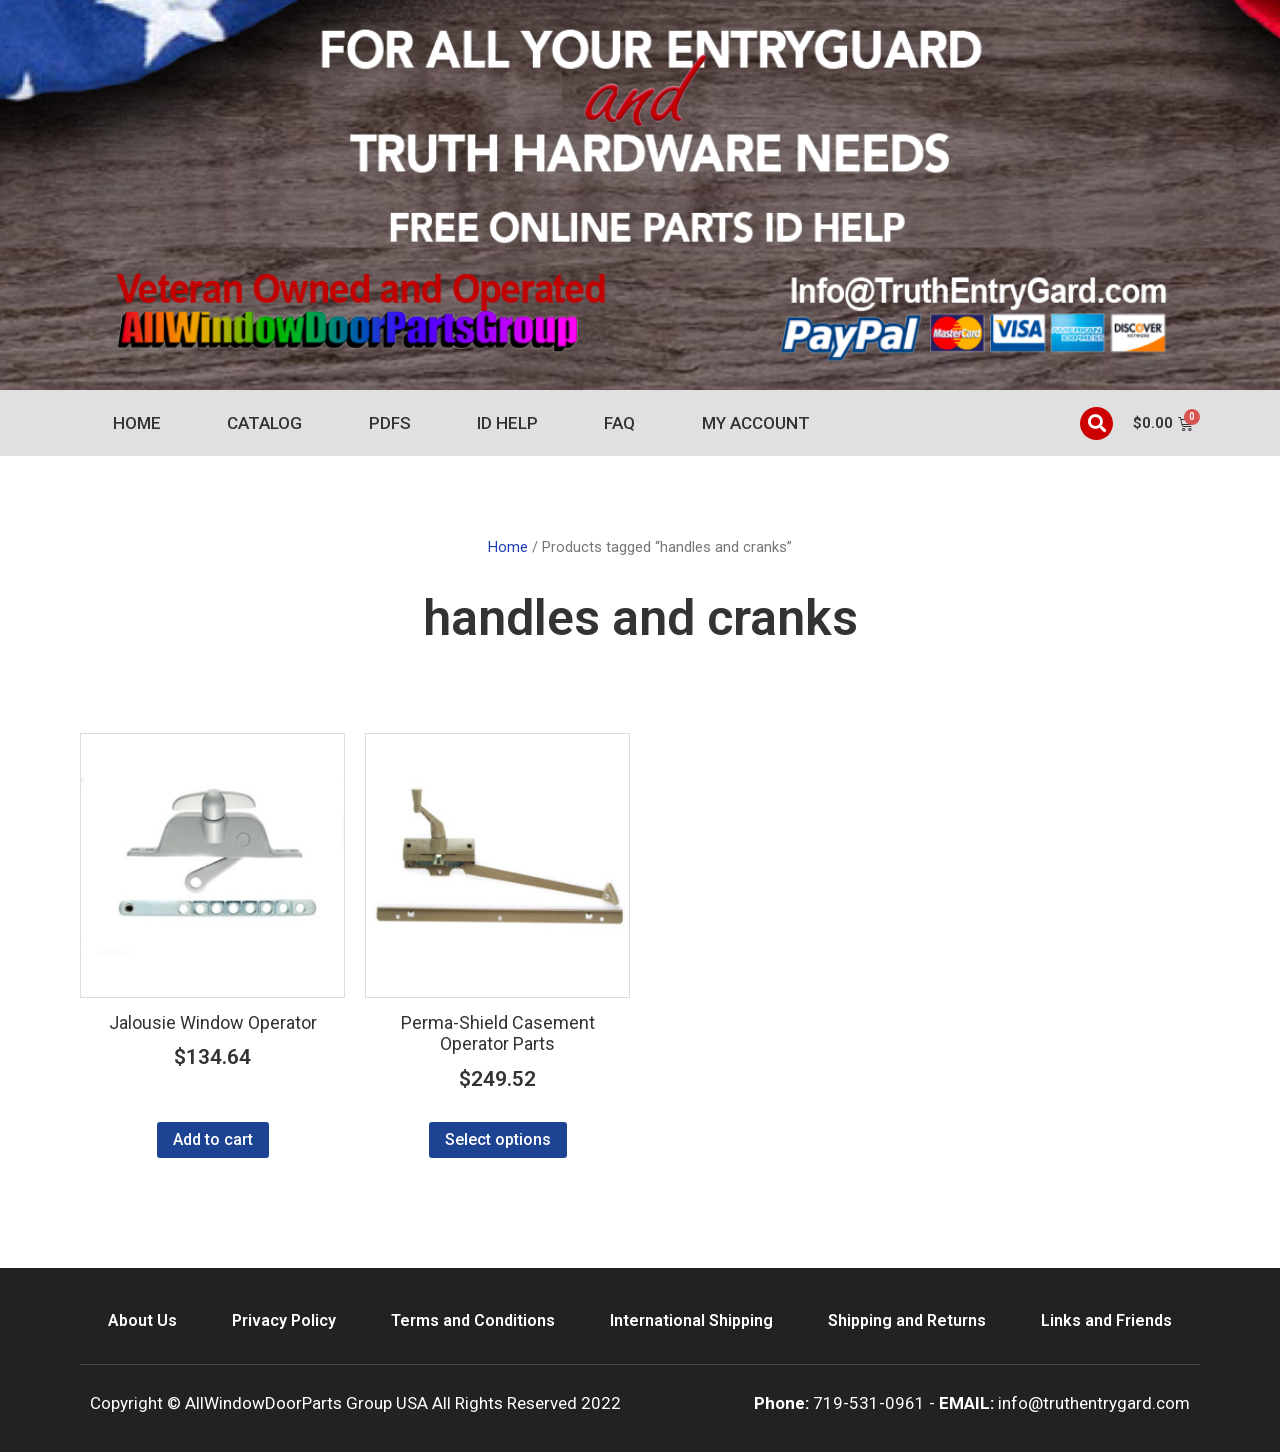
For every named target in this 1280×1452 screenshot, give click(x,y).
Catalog (264, 423)
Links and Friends (1106, 1320)
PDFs (390, 423)
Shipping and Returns (907, 1320)
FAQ (619, 423)
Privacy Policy (284, 1320)
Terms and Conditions (473, 1320)
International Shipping (691, 1320)
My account (756, 423)
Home (137, 423)
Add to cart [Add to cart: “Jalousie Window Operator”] (213, 1139)
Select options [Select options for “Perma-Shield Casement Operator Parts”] (498, 1139)
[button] (1096, 423)
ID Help (507, 423)
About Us (142, 1320)
